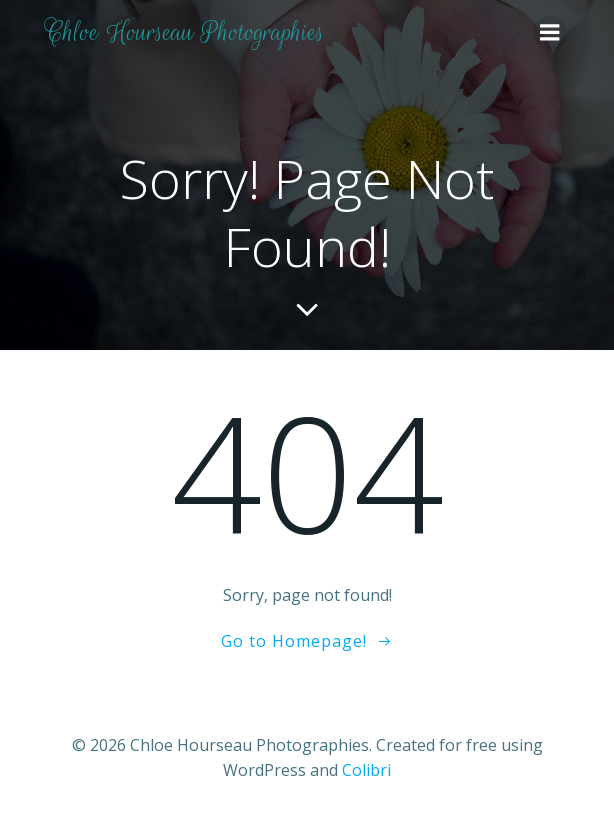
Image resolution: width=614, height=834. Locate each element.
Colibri (366, 770)
